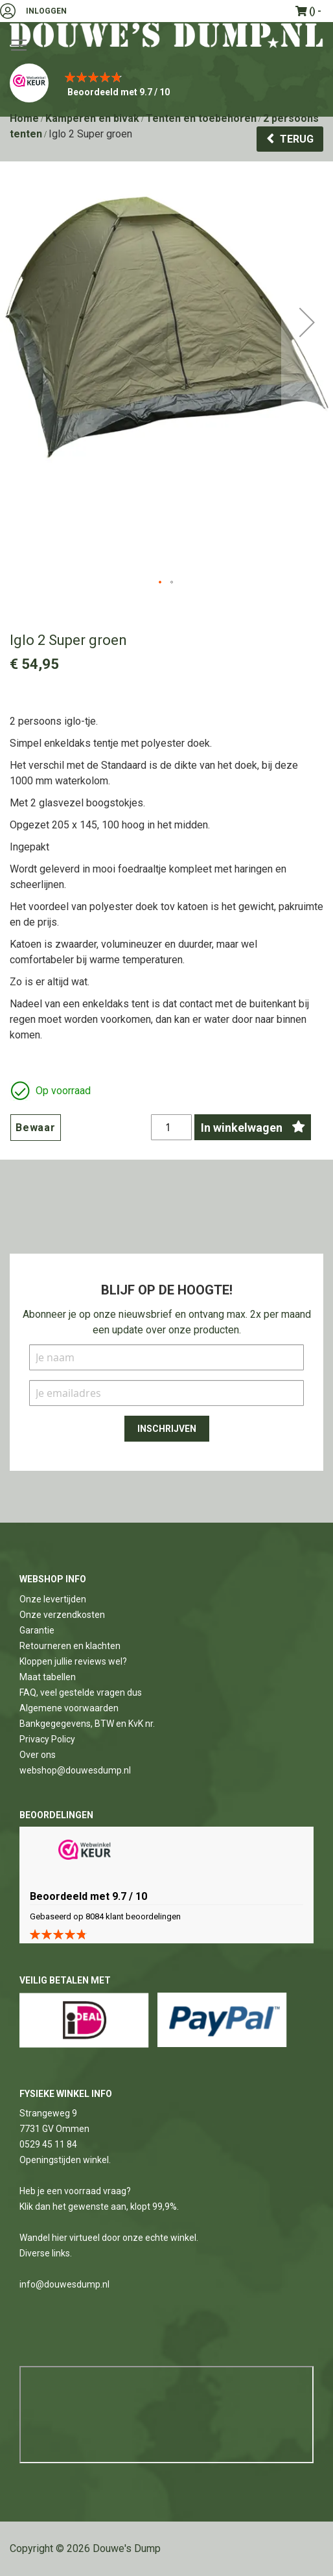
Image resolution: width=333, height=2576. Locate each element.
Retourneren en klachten (70, 1646)
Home (24, 118)
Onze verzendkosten (62, 1615)
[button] (307, 373)
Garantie (36, 1630)
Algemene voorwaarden (69, 1708)
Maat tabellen (47, 1677)
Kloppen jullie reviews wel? (73, 1661)
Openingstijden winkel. (65, 2160)
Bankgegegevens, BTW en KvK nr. (87, 1723)
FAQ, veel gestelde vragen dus (80, 1692)
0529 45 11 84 (48, 2144)
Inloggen (46, 11)
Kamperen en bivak (92, 118)
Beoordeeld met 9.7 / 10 (118, 92)
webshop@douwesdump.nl (75, 1770)
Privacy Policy (47, 1739)
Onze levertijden (52, 1599)
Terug (297, 139)
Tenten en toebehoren (201, 118)
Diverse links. (45, 2253)
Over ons (37, 1755)
